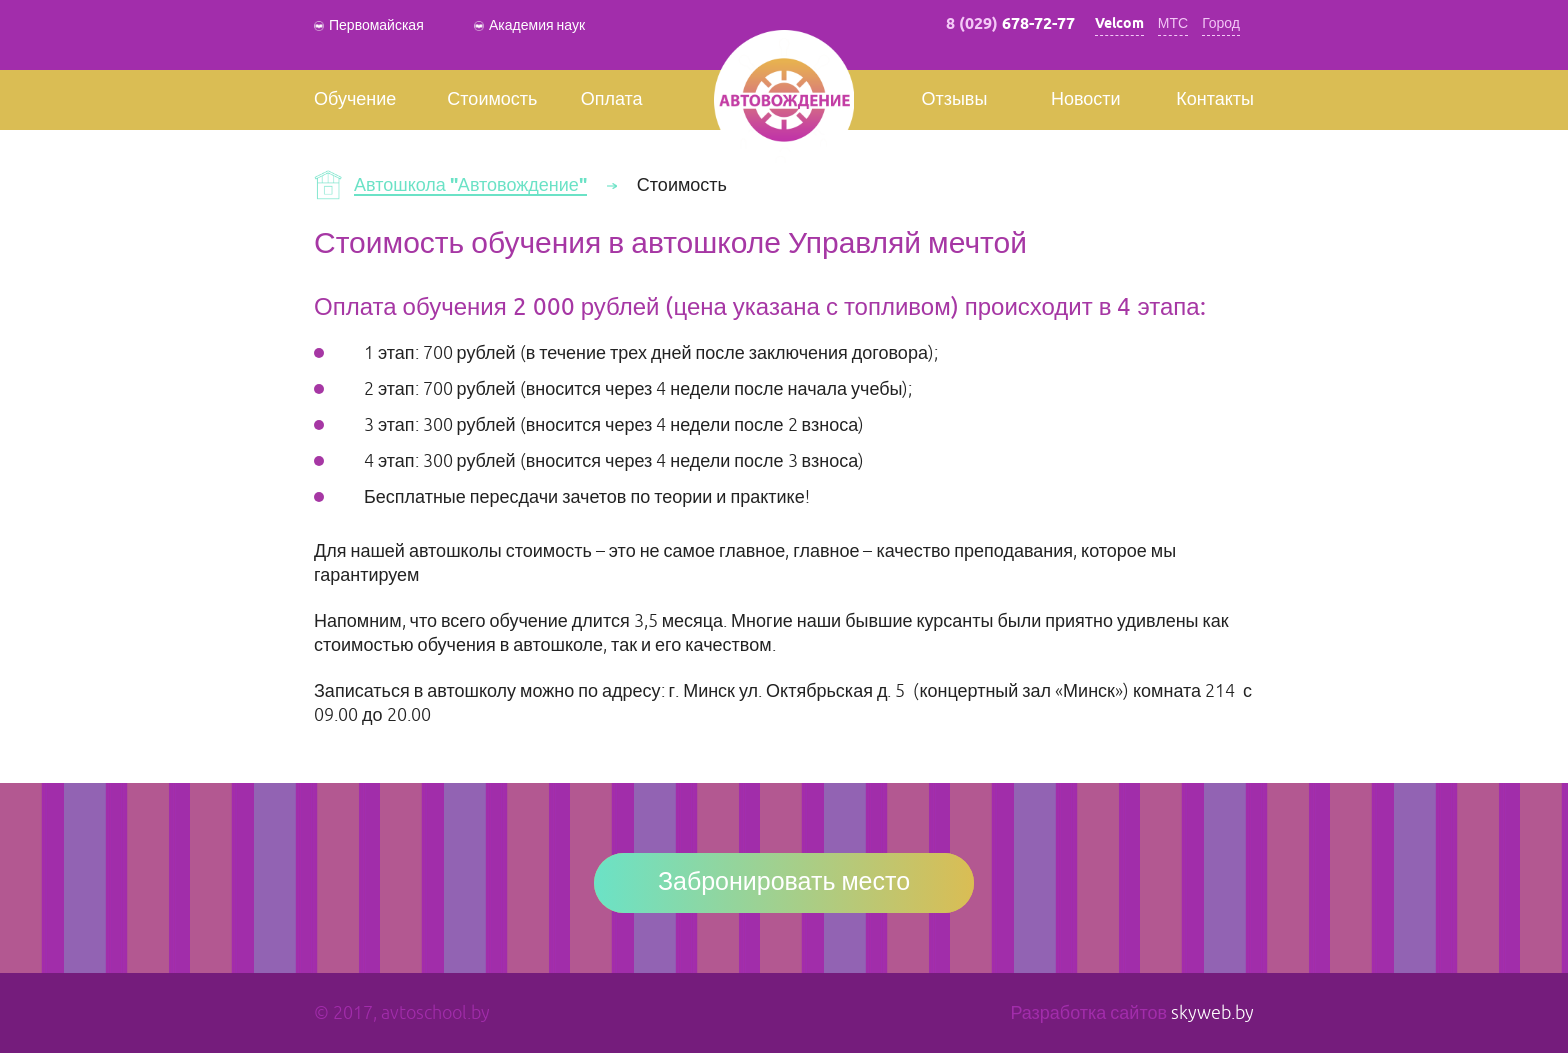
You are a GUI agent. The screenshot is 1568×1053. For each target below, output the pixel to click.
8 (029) (1010, 24)
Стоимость (492, 100)
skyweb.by (1212, 1013)
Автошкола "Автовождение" (470, 186)
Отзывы (954, 100)
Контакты (1215, 100)
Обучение (355, 100)
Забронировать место (784, 883)
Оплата (612, 100)
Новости (1086, 100)
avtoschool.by (435, 1013)
